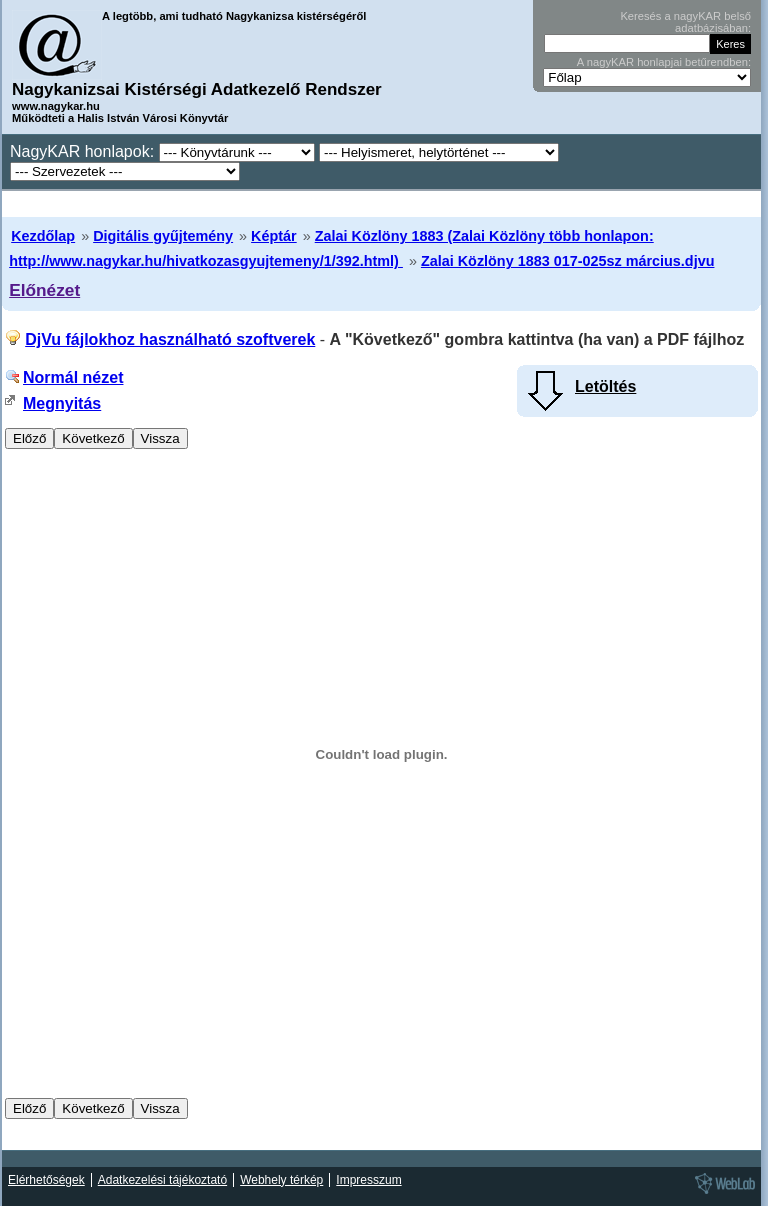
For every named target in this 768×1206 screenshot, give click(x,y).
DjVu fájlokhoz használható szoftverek (170, 339)
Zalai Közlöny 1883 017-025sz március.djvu (568, 261)
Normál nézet (73, 377)
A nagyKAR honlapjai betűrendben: (664, 62)
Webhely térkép (281, 1180)
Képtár (274, 236)
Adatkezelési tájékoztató (162, 1180)
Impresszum (368, 1180)
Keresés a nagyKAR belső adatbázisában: (685, 22)
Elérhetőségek (46, 1180)
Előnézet (44, 290)
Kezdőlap (43, 236)
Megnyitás (62, 403)
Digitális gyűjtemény (163, 236)
